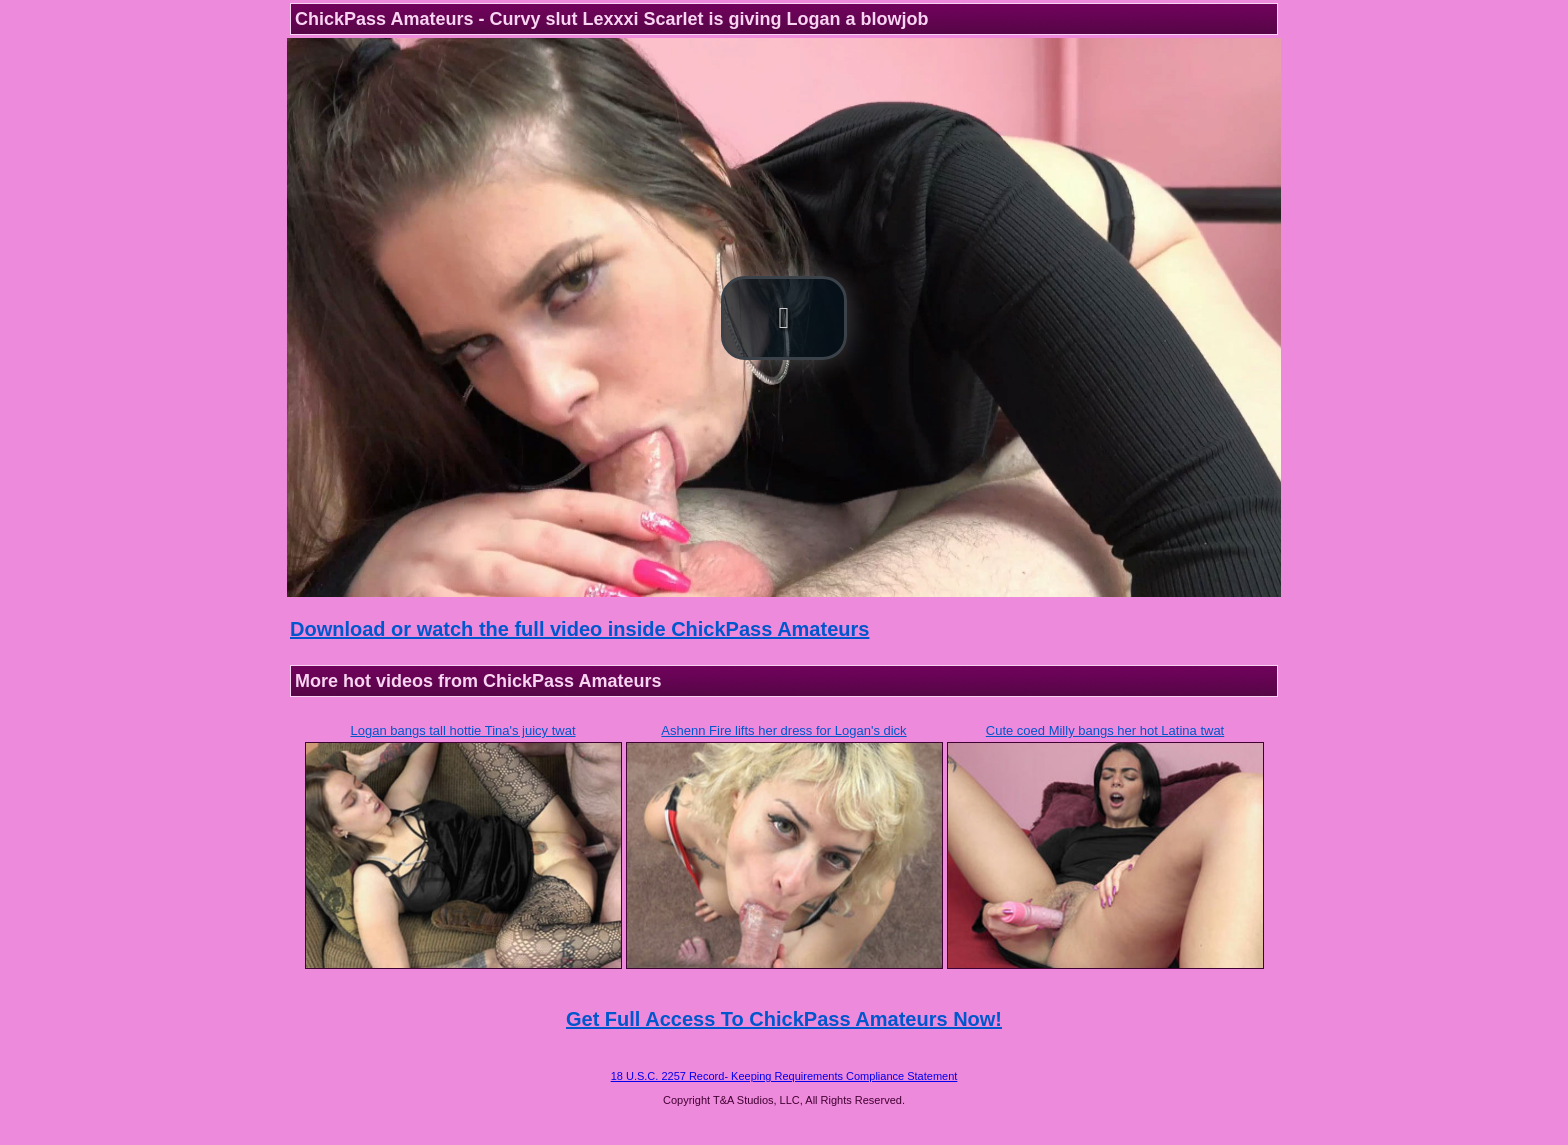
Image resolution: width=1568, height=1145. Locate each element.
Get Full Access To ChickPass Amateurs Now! (784, 1019)
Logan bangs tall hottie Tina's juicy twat (462, 730)
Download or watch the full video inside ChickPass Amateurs (579, 629)
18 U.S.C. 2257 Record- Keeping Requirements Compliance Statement (784, 1076)
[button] (784, 318)
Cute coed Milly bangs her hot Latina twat (1105, 730)
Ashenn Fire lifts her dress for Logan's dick (783, 730)
